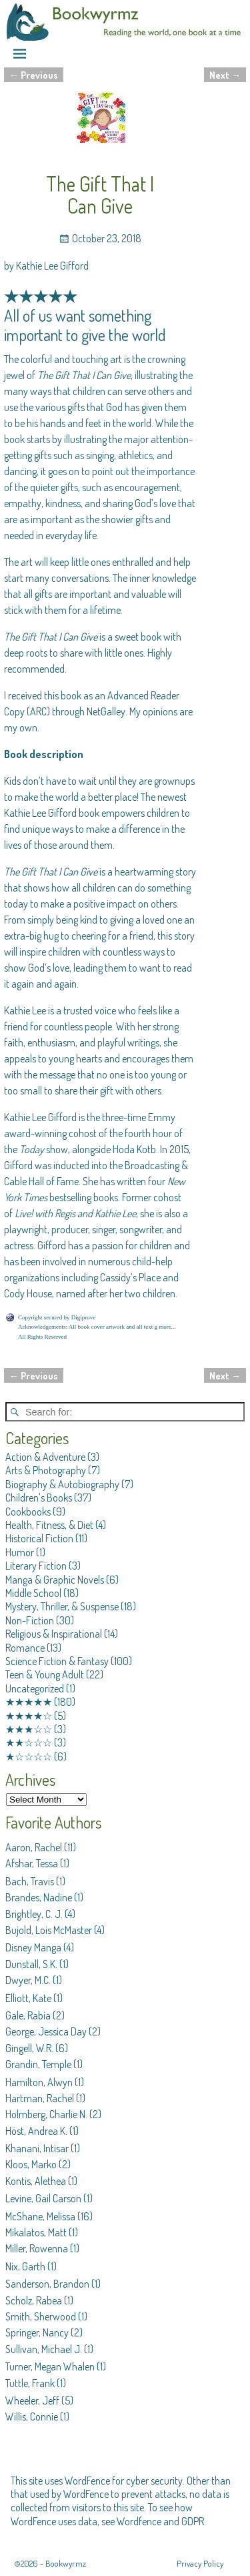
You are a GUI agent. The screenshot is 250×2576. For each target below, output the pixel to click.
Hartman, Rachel (39, 2098)
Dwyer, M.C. (28, 1980)
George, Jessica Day (46, 2031)
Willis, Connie (31, 2416)
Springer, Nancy (37, 2332)
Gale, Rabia (28, 2015)
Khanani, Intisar (37, 2148)
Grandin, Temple (38, 2064)
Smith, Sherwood (40, 2316)
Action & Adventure (45, 1457)
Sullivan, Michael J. (43, 2349)
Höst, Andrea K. (36, 2131)
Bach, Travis (29, 1881)
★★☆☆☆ (28, 1742)
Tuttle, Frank (30, 2383)
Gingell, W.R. (29, 2048)
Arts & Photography (45, 1470)
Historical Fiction (39, 1538)
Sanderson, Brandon (47, 2283)
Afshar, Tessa (31, 1863)
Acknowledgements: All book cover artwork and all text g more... (96, 1326)
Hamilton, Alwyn (39, 2082)
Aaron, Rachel (33, 1847)
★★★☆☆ (28, 1729)
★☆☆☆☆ (28, 1756)
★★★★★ (28, 1701)
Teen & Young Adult (44, 1674)
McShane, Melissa (40, 2216)
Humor (19, 1552)
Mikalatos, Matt (36, 2232)
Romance (25, 1647)
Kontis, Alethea (35, 2181)
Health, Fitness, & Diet (49, 1525)
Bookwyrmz (65, 2563)
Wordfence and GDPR (160, 2521)
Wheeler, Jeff (32, 2400)
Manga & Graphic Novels (54, 1579)
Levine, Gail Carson (43, 2198)
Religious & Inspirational (53, 1633)
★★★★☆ (28, 1715)
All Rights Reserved (42, 1336)
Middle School (33, 1593)
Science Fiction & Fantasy (57, 1661)
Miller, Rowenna (36, 2248)
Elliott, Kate (28, 1998)
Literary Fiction (36, 1565)
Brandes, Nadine (38, 1897)
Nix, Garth (25, 2266)
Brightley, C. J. (34, 1914)
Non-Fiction (29, 1620)
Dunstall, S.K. (31, 1964)
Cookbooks (28, 1511)
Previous (33, 75)
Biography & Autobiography (62, 1484)
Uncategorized (34, 1688)
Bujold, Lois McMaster (48, 1930)
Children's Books (38, 1497)
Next (225, 75)
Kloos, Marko (31, 2164)
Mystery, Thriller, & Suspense (62, 1606)
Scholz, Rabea (33, 2300)
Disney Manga (33, 1947)
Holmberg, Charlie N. (46, 2114)
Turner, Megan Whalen (50, 2366)
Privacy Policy (200, 2563)
